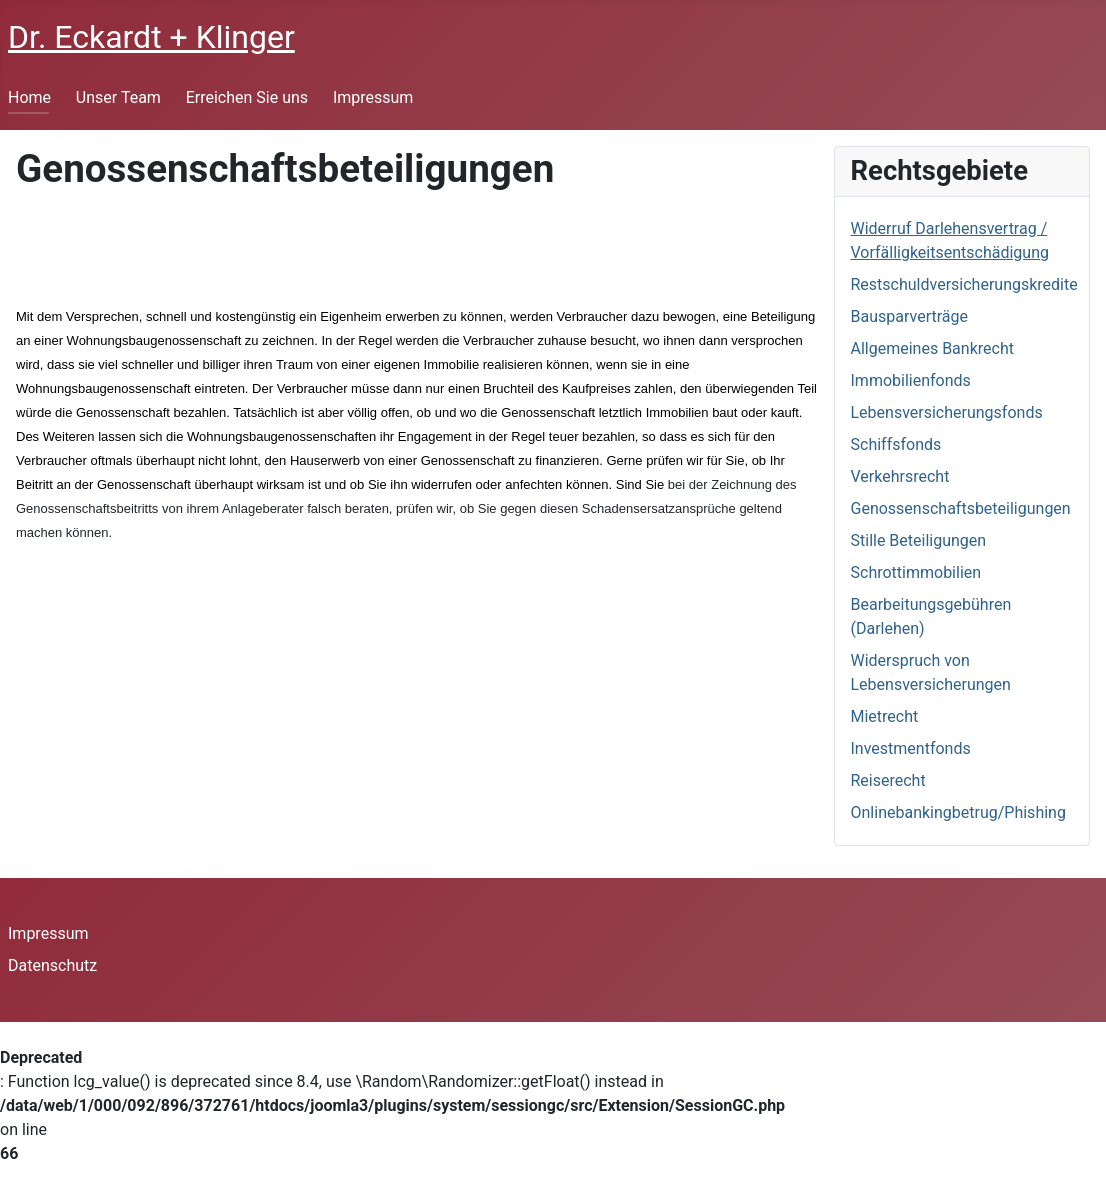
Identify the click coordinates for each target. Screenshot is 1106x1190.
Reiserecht (888, 780)
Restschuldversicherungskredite (964, 284)
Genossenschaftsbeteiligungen (961, 508)
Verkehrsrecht (900, 476)
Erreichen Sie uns (247, 97)
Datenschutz (52, 965)
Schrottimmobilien (916, 572)
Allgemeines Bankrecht (932, 348)
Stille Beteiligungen (919, 540)
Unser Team (118, 97)
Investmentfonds (911, 748)
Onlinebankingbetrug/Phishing (958, 812)
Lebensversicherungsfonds (947, 412)
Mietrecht (885, 716)
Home (29, 97)
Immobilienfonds (911, 380)
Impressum (373, 97)
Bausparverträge (909, 316)
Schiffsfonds (896, 444)
